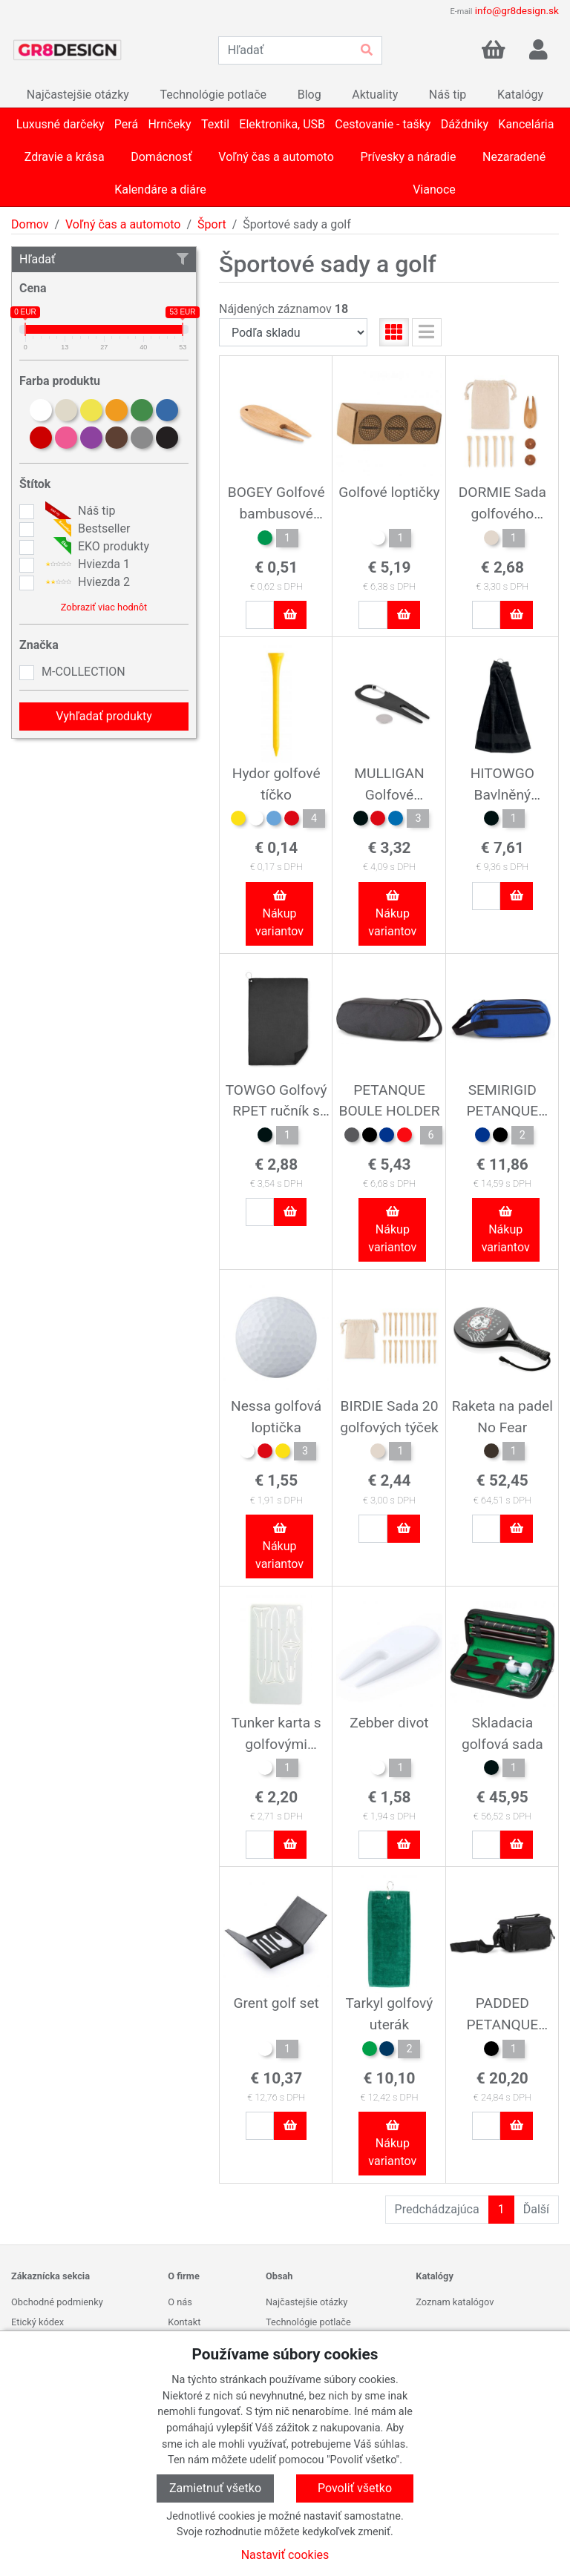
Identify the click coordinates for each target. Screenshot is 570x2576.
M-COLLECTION (83, 672)
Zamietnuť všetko (215, 2488)
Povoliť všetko (355, 2488)
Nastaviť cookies (285, 2555)
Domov (29, 224)
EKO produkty (95, 547)
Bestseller (86, 529)
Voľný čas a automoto (122, 224)
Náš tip (78, 511)
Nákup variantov (279, 913)
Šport (211, 224)
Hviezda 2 (86, 582)
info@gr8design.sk (517, 10)
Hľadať (104, 259)
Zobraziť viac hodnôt (104, 607)
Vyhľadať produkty (104, 716)
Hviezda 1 (86, 564)
